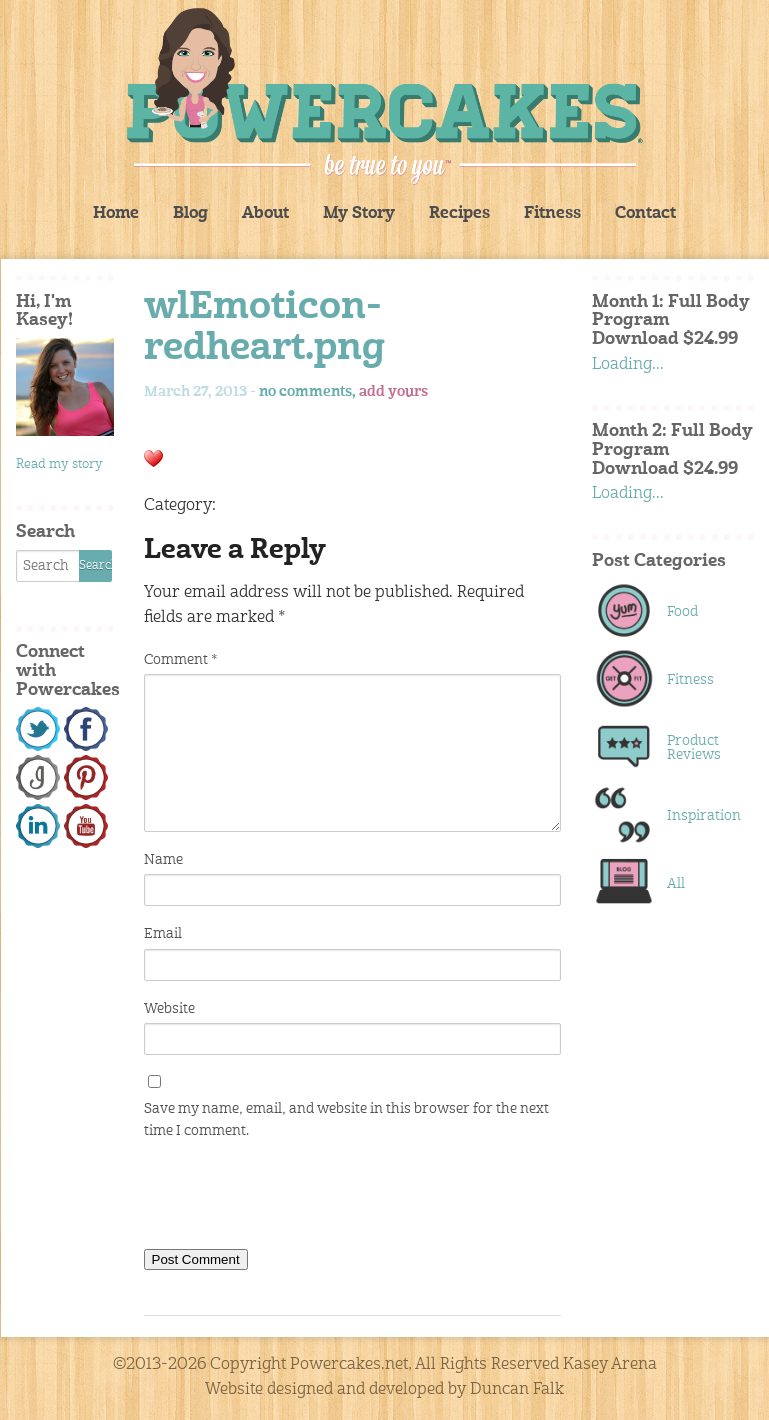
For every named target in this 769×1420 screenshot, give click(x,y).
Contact (645, 214)
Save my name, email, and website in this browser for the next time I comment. (346, 1120)
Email (163, 934)
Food (682, 612)
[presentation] (296, 1199)
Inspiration (699, 816)
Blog (190, 214)
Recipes (459, 214)
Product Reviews (694, 748)
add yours (393, 392)
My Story (359, 214)
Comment (180, 660)
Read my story (59, 464)
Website (169, 1009)
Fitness (552, 214)
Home (116, 214)
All (676, 884)
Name (163, 860)
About (265, 214)
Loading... (628, 365)
